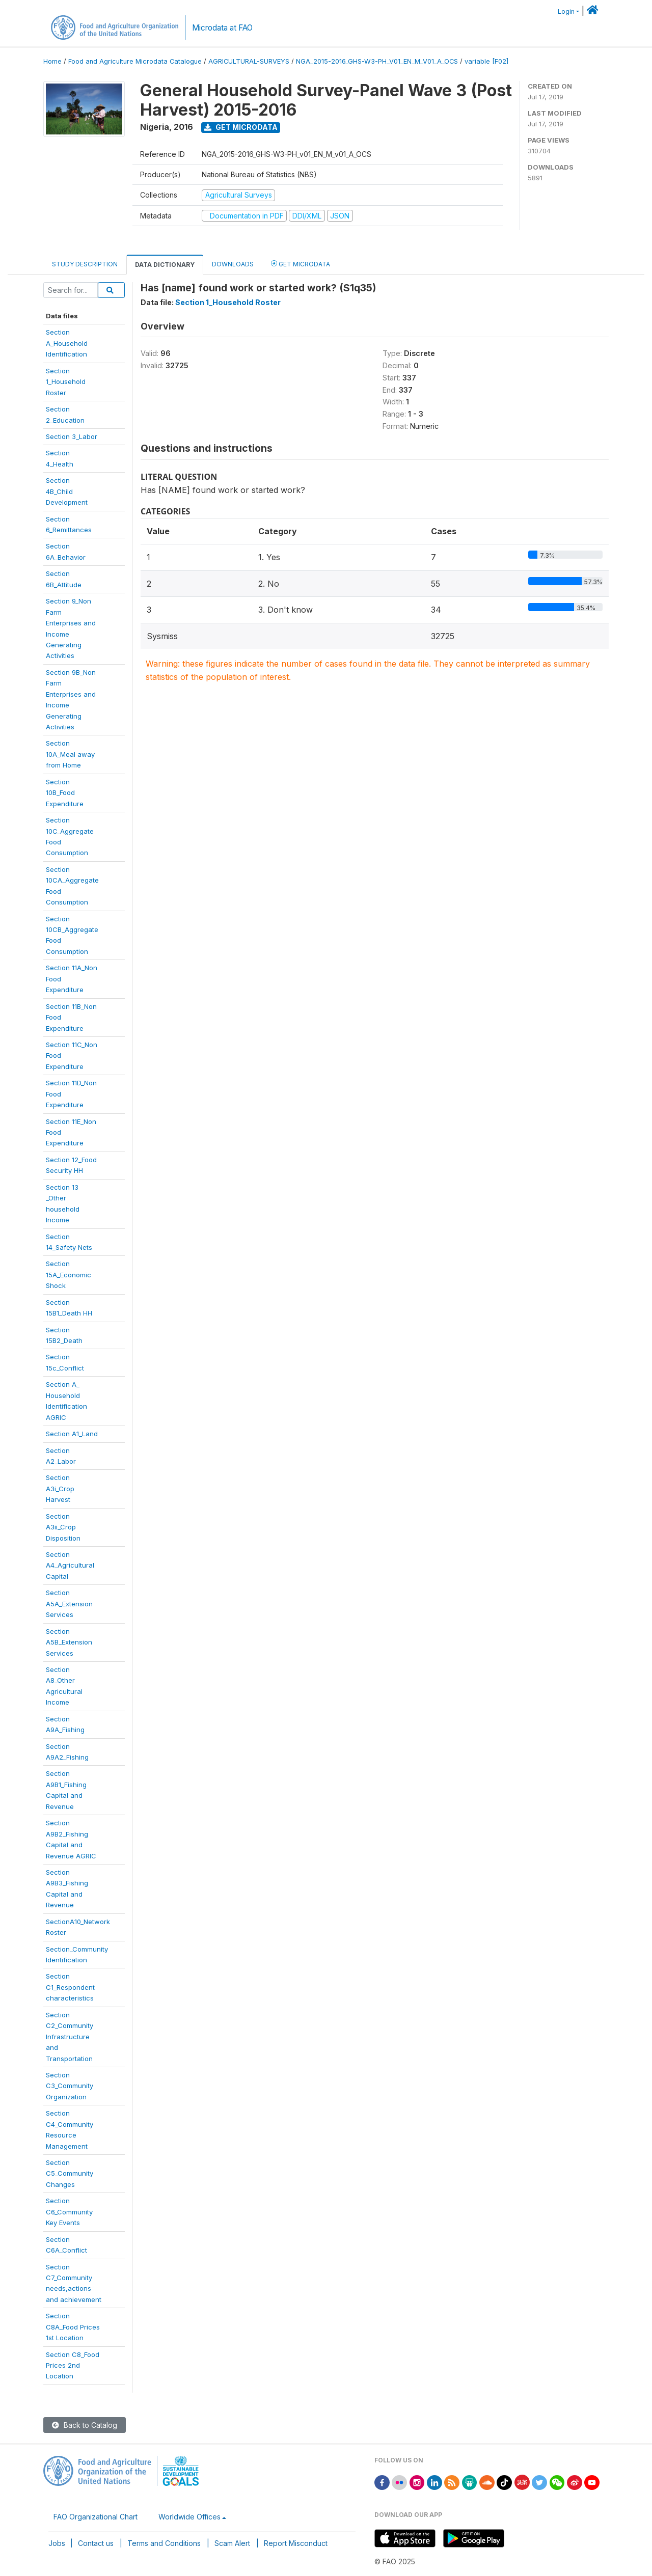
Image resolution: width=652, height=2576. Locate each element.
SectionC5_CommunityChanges (69, 2173)
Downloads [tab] (233, 264)
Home (52, 61)
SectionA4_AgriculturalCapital (70, 1565)
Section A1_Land (72, 1434)
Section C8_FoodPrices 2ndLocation (72, 2365)
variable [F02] (486, 61)
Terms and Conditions (164, 2543)
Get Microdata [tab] (300, 263)
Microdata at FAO (222, 28)
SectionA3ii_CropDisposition (63, 1527)
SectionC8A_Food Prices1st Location (73, 2327)
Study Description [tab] (85, 264)
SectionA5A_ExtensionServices (69, 1603)
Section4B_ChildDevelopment (67, 491)
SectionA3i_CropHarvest (60, 1488)
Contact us (96, 2543)
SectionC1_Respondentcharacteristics (70, 1987)
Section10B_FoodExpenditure (65, 793)
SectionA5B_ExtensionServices (69, 1642)
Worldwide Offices (189, 2516)
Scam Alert (232, 2543)
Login (566, 11)
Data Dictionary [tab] (165, 264)
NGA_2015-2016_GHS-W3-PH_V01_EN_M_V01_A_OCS (377, 61)
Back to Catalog (84, 2425)
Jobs (56, 2543)
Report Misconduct (296, 2543)
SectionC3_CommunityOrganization (69, 2086)
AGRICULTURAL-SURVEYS (248, 61)
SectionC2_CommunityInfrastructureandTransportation (69, 2037)
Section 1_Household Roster (228, 302)
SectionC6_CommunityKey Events (69, 2212)
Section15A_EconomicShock (68, 1274)
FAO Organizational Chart (95, 2516)
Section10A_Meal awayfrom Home (70, 754)
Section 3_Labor (71, 436)
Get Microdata (241, 127)
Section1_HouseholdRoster (66, 382)
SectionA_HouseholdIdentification (67, 343)
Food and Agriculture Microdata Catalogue (135, 61)
